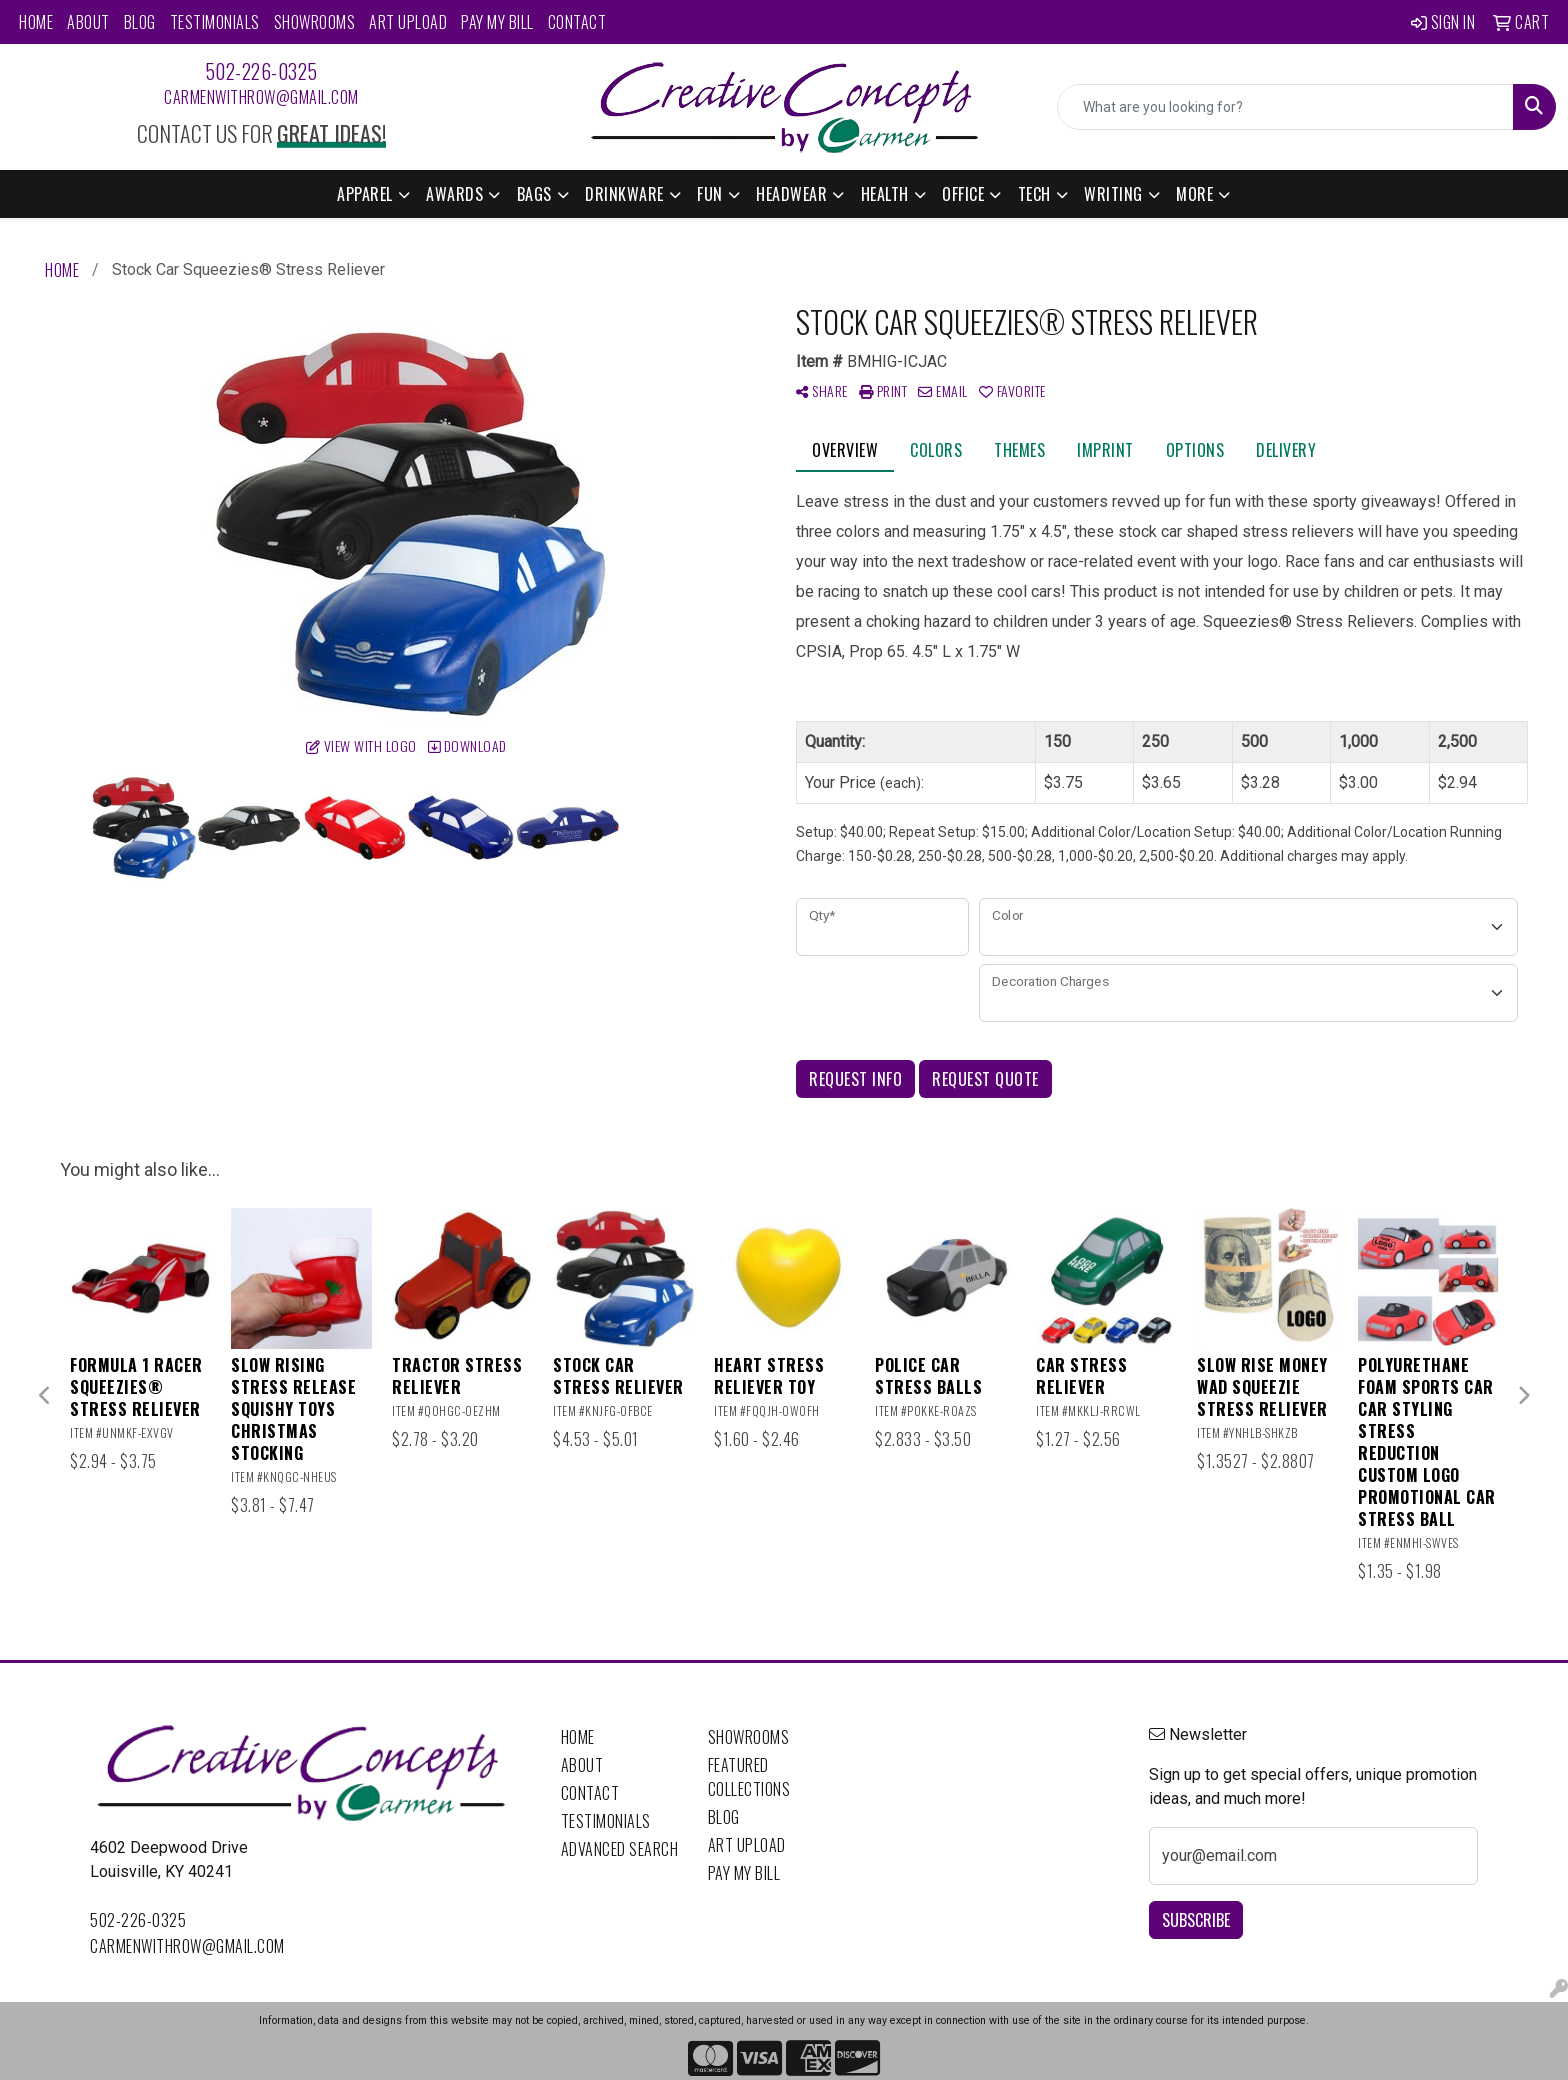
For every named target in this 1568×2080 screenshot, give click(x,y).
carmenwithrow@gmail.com (261, 97)
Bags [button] (534, 194)
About (88, 22)
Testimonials (215, 22)
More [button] (1194, 194)
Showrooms (315, 22)
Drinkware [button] (624, 194)
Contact (577, 22)
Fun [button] (710, 194)
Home (36, 22)
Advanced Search (620, 1849)
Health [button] (885, 194)
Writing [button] (1113, 194)
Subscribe (1196, 1920)
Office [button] (963, 194)
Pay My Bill (497, 22)
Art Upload (408, 22)
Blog (140, 22)
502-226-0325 (261, 71)
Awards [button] (454, 194)
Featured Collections (749, 1777)
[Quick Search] (1285, 107)
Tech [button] (1034, 194)
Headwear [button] (791, 194)
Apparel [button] (365, 194)
